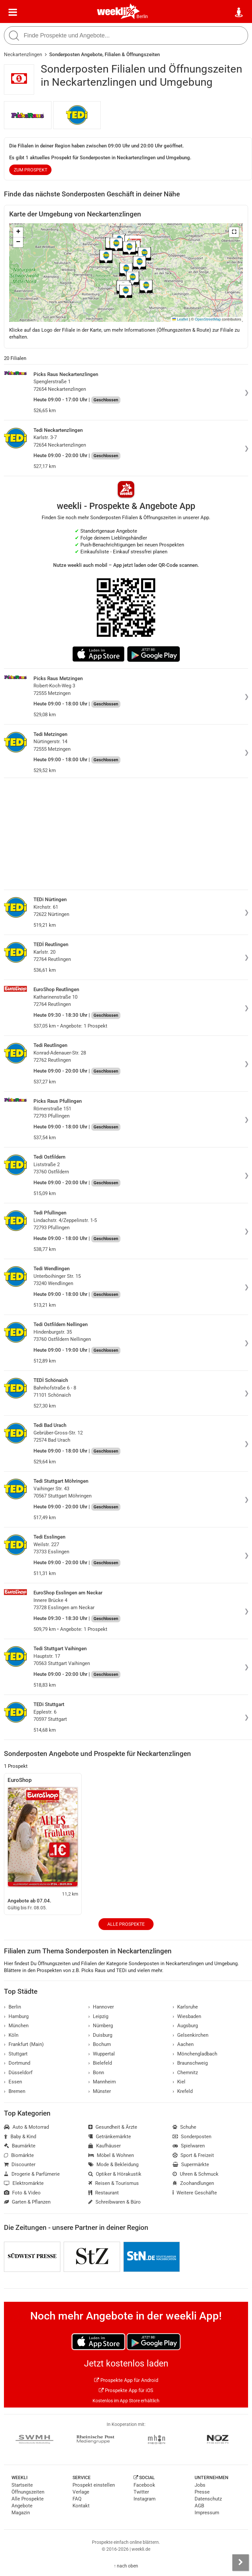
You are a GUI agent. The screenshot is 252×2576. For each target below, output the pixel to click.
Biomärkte (19, 2155)
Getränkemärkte (109, 2137)
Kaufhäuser (104, 2146)
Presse (202, 2492)
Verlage (81, 2492)
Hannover (101, 2007)
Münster (99, 2091)
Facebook (144, 2485)
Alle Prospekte (126, 1924)
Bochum (99, 2044)
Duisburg (100, 2035)
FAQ (77, 2499)
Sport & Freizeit (193, 2155)
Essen (13, 2082)
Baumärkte (19, 2146)
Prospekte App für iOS (126, 2390)
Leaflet (180, 319)
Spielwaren (189, 2146)
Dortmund (17, 2063)
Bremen (14, 2091)
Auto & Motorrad (26, 2127)
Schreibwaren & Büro (114, 2202)
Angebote (21, 2506)
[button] (234, 232)
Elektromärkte (24, 2183)
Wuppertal (101, 2054)
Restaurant (103, 2193)
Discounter (19, 2164)
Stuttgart (16, 2054)
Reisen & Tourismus (113, 2183)
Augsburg (185, 2026)
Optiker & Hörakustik (114, 2174)
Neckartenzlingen (23, 54)
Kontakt (81, 2506)
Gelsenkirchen (190, 2035)
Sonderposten (192, 2137)
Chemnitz (185, 2073)
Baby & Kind (20, 2137)
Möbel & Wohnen (111, 2155)
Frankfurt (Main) (24, 2044)
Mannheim (102, 2082)
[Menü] (13, 12)
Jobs (200, 2485)
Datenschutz (208, 2499)
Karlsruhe (185, 2007)
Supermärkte (191, 2164)
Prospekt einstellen (94, 2485)
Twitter (141, 2492)
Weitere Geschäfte (195, 2193)
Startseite (22, 2485)
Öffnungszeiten (27, 2492)
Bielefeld (100, 2063)
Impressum (207, 2513)
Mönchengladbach (195, 2054)
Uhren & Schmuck (196, 2174)
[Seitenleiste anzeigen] (240, 2562)
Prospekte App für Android (126, 2380)
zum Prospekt (30, 169)
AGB (199, 2506)
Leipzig (98, 2016)
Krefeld (183, 2091)
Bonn (96, 2073)
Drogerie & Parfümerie (32, 2174)
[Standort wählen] (239, 12)
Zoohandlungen (193, 2183)
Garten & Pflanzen (27, 2202)
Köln (11, 2035)
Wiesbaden (187, 2016)
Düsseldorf (18, 2073)
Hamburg (16, 2016)
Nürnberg (100, 2026)
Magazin (20, 2513)
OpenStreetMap (208, 319)
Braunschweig (190, 2063)
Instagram (145, 2499)
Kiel (179, 2082)
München (16, 2026)
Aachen (183, 2044)
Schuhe (184, 2127)
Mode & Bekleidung (113, 2164)
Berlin (142, 16)
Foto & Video (22, 2193)
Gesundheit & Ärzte (112, 2127)
